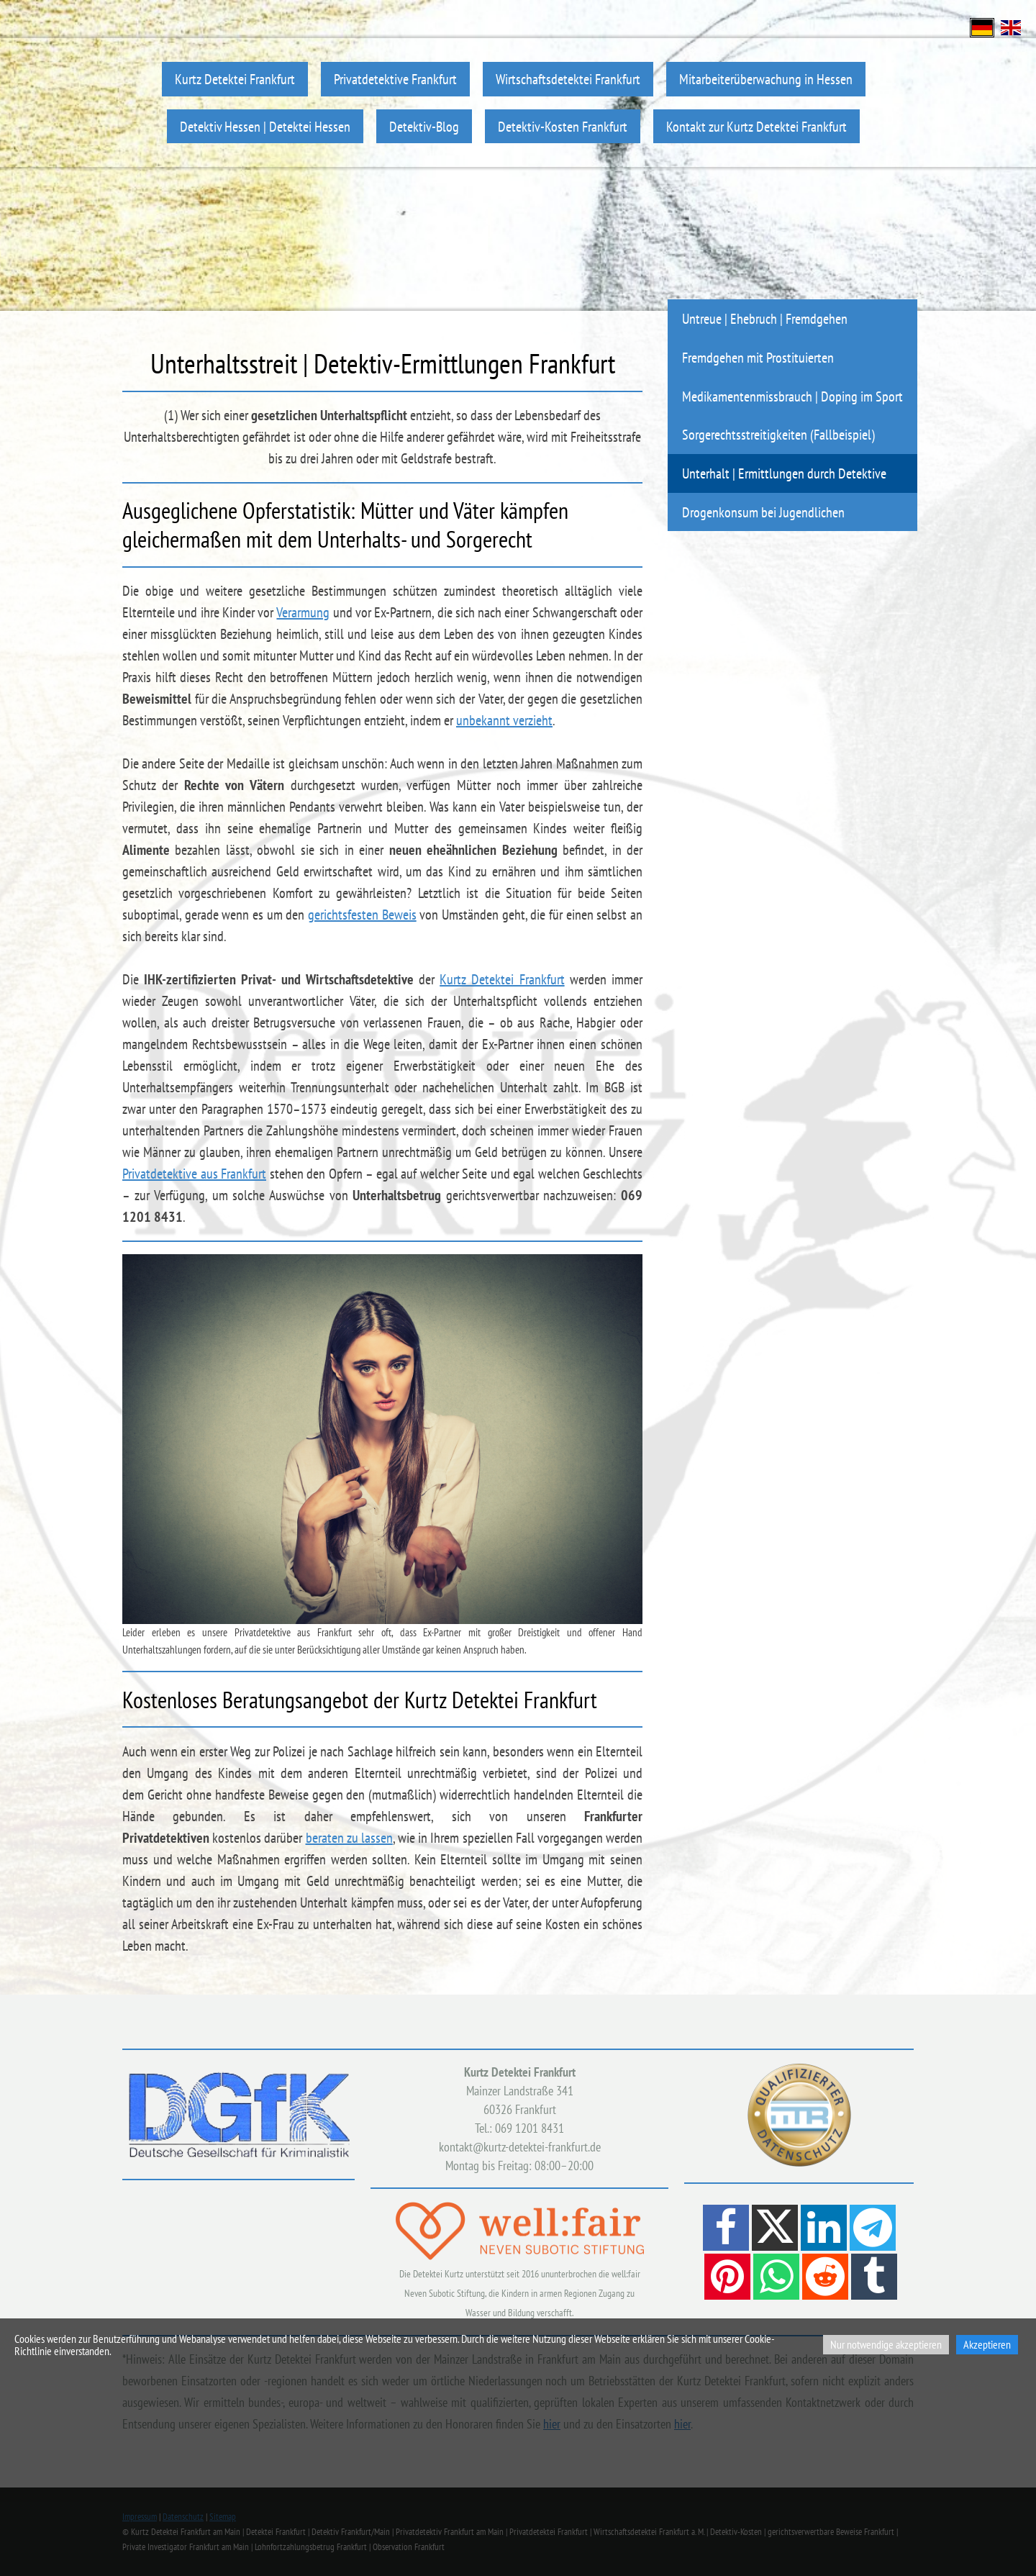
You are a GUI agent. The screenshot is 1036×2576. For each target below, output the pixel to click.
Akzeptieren (987, 2344)
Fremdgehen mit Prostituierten (758, 357)
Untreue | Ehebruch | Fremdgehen (765, 318)
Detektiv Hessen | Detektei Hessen (265, 126)
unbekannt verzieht (504, 720)
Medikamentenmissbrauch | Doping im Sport (792, 396)
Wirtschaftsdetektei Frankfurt (568, 79)
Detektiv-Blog (424, 126)
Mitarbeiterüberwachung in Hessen (766, 79)
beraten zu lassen (349, 1837)
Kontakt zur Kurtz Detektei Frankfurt (756, 126)
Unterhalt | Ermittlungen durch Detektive (784, 473)
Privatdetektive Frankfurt (395, 79)
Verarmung (303, 612)
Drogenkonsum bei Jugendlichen (763, 512)
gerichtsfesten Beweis (362, 914)
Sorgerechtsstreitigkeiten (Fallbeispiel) (778, 434)
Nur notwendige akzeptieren (886, 2344)
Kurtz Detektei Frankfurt (235, 79)
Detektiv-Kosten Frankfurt (562, 126)
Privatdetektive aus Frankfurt (194, 1173)
